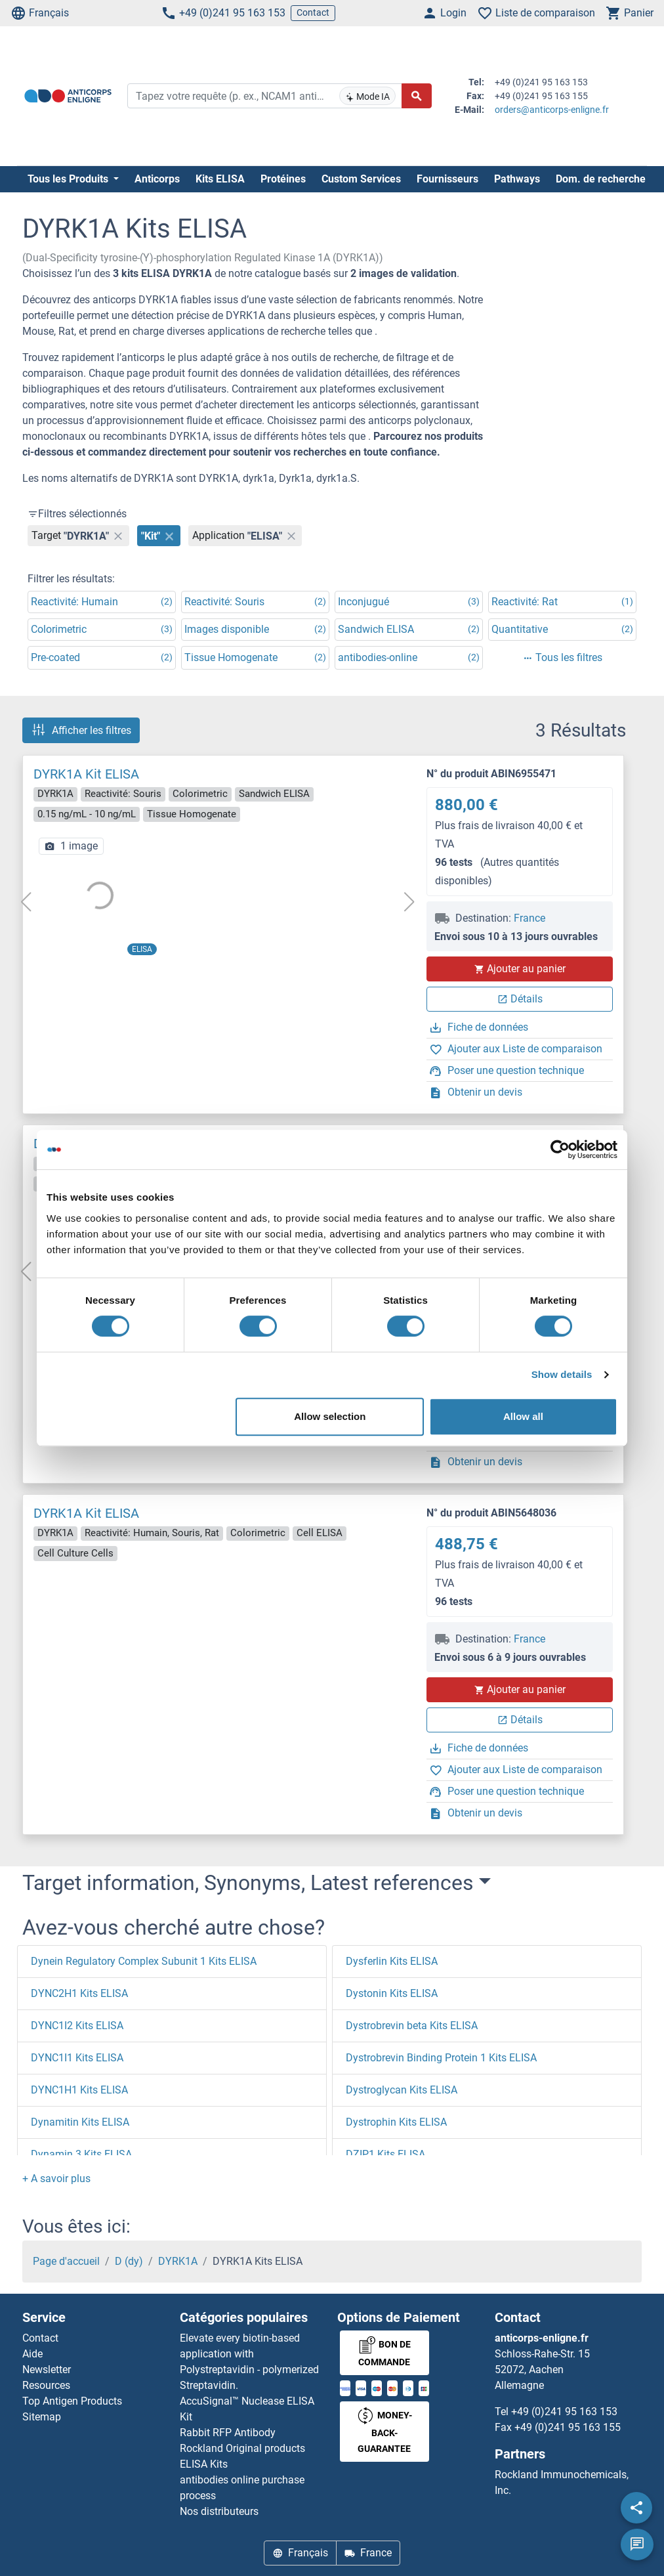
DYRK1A (177, 2261)
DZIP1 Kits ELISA (385, 2154)
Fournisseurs (447, 179)
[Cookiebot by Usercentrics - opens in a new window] (560, 1149)
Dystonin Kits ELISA (392, 1993)
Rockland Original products (242, 2448)
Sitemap (41, 2417)
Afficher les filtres (81, 730)
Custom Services (361, 179)
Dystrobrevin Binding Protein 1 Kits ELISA (441, 2057)
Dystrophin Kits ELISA (396, 2122)
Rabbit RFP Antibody (228, 2432)
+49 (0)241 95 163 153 (223, 13)
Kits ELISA (220, 179)
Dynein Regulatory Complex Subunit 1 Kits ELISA (144, 1961)
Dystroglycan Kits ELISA (401, 2090)
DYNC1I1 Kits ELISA (77, 2057)
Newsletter (46, 2369)
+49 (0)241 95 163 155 (567, 2427)
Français (39, 13)
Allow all (523, 1416)
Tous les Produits (69, 179)
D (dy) (129, 2261)
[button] (56, 2178)
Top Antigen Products (72, 2401)
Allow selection (329, 1416)
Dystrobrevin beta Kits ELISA (412, 2025)
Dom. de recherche (601, 179)
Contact (313, 12)
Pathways (517, 179)
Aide (32, 2354)
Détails (520, 999)
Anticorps (157, 179)
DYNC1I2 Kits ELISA (77, 2025)
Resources (46, 2385)
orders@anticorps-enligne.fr (552, 109)
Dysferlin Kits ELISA (392, 1961)
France (529, 918)
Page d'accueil (66, 2261)
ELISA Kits (204, 2464)
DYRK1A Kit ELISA (86, 774)
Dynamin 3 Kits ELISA (81, 2154)
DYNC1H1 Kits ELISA (79, 2090)
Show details (561, 1374)
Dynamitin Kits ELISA (80, 2122)
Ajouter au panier (520, 968)
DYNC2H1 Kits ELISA (79, 1993)
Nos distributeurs (219, 2511)
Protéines (283, 179)
